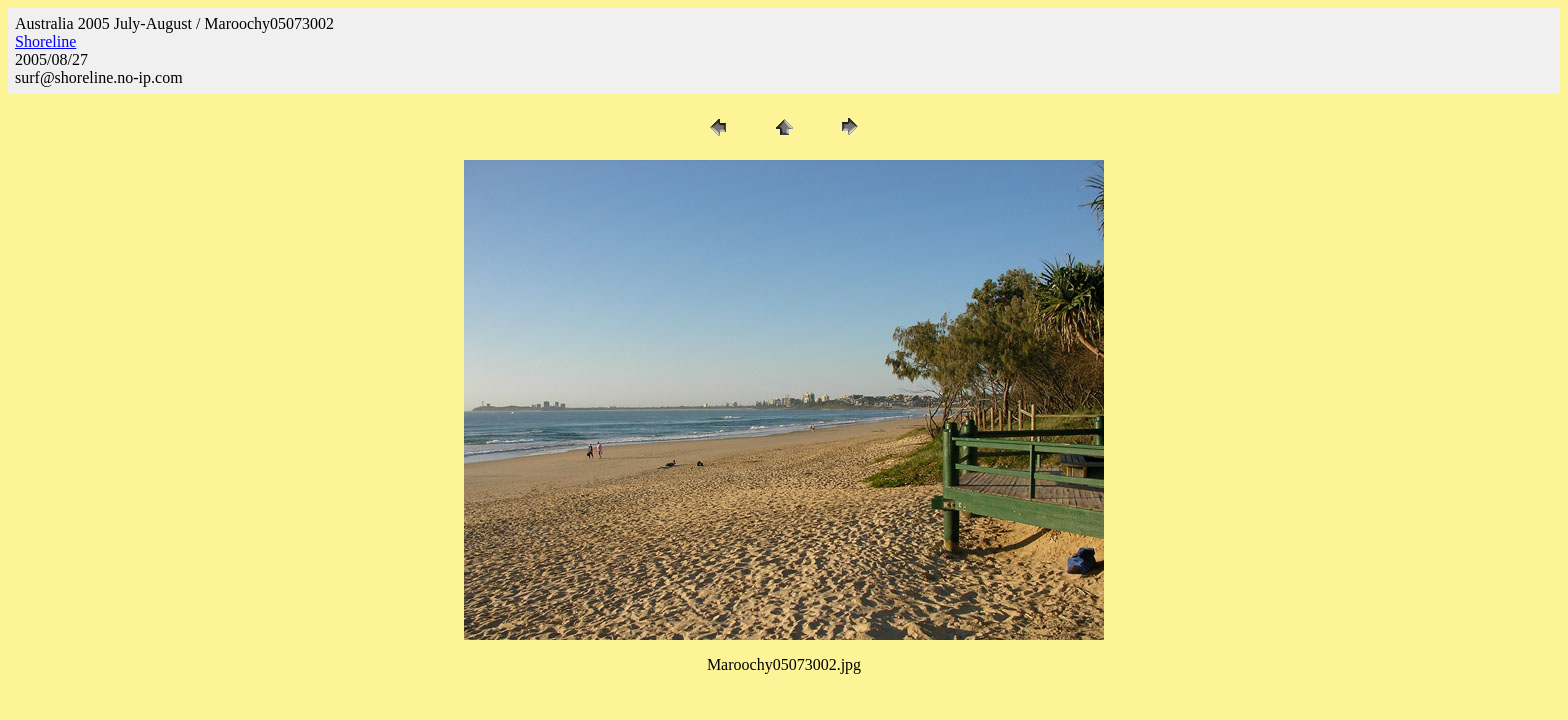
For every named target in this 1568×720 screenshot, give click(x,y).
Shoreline (45, 41)
